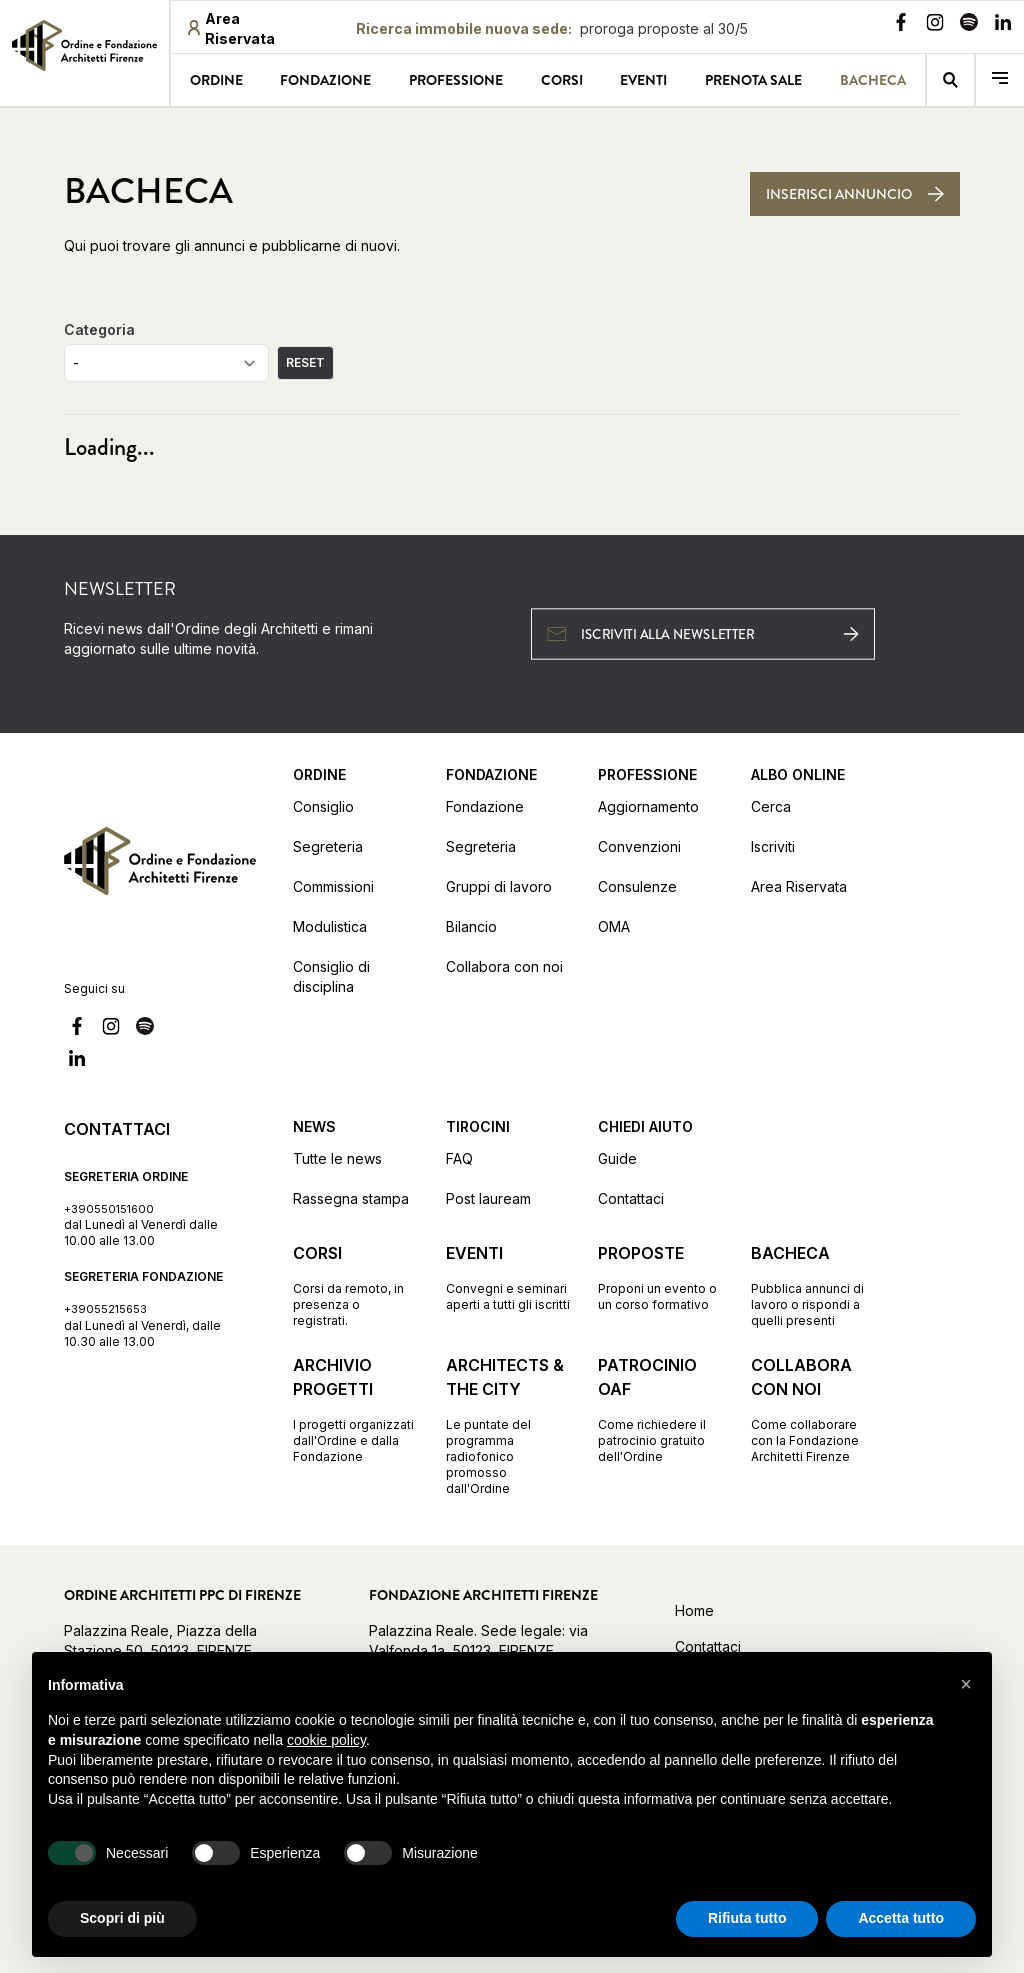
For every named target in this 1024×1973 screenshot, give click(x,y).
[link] (84, 51)
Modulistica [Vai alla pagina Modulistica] (330, 926)
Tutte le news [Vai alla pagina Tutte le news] (337, 1158)
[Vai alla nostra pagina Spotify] (969, 25)
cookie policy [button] (326, 1740)
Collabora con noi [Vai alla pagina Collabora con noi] (504, 966)
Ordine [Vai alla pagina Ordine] (216, 80)
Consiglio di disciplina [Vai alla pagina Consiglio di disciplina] (331, 976)
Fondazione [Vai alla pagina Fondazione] (325, 80)
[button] (966, 1684)
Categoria (99, 329)
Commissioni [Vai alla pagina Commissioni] (333, 886)
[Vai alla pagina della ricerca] (951, 80)
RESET (305, 362)
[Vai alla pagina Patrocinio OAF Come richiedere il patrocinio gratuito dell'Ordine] (660, 1409)
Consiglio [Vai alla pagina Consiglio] (323, 806)
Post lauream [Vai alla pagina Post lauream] (488, 1198)
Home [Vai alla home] (694, 1610)
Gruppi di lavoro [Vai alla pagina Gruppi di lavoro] (499, 886)
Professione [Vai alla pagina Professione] (456, 80)
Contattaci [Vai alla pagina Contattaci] (631, 1198)
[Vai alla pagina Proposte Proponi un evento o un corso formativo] (660, 1277)
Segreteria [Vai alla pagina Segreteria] (328, 846)
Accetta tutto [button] (901, 1918)
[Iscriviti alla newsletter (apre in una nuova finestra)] (703, 633)
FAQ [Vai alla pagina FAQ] (459, 1158)
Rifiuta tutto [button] (747, 1918)
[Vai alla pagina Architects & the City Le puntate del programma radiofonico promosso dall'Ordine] (508, 1425)
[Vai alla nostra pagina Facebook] (901, 25)
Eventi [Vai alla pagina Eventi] (643, 80)
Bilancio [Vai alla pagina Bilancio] (471, 926)
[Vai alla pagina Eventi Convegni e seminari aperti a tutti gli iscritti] (508, 1277)
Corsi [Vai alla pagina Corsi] (562, 80)
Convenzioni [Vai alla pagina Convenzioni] (639, 846)
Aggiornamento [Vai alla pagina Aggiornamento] (648, 806)
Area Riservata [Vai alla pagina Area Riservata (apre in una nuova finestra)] (799, 886)
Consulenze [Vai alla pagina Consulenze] (637, 886)
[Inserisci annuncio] (855, 194)
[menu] (1000, 80)
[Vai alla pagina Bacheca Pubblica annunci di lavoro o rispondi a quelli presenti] (813, 1285)
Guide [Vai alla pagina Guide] (617, 1158)
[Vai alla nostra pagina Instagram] (935, 25)
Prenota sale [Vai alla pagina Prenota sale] (753, 80)
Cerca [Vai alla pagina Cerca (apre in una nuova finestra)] (771, 806)
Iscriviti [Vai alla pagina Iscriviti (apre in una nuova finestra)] (773, 846)
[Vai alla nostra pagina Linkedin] (1003, 25)
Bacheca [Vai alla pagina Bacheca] (873, 80)
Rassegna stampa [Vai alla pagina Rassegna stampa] (351, 1198)
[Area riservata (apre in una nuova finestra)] (248, 29)
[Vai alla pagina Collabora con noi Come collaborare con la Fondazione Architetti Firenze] (813, 1409)
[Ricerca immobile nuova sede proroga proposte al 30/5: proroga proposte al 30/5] (552, 29)
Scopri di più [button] (122, 1918)
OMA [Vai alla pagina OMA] (614, 926)
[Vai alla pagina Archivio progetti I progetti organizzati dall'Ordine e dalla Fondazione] (355, 1409)
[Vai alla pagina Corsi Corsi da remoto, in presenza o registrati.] (355, 1285)
